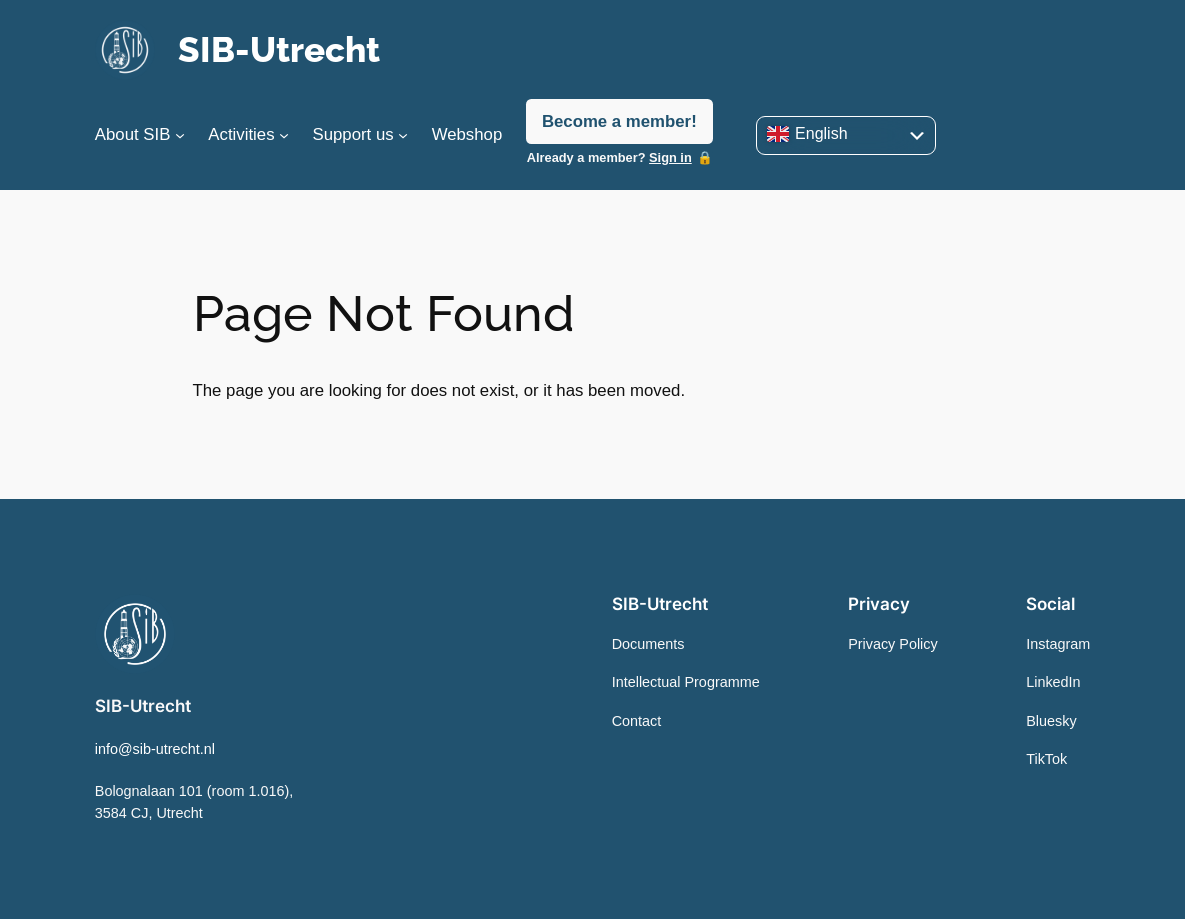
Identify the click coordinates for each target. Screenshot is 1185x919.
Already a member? (609, 157)
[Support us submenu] (403, 135)
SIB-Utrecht (279, 49)
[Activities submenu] (284, 135)
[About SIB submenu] (180, 135)
